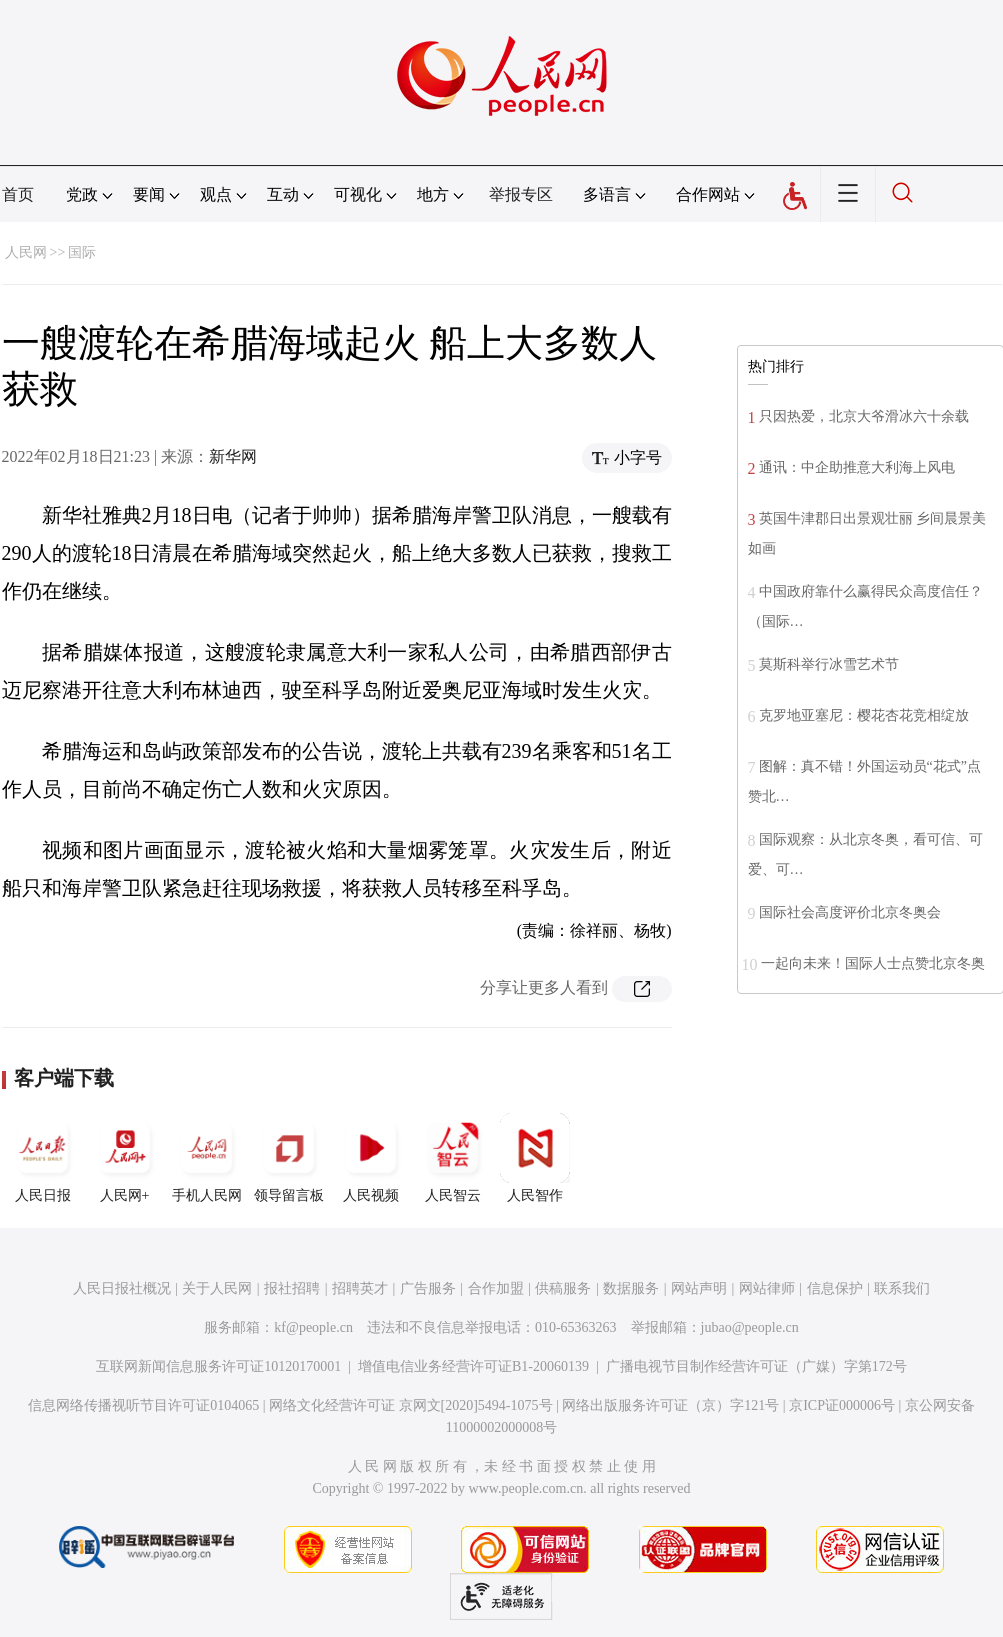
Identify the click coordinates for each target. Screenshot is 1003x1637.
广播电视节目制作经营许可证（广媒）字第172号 (756, 1366)
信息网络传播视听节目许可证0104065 (143, 1405)
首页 (18, 194)
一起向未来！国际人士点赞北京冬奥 (873, 963)
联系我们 (902, 1288)
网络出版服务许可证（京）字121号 (670, 1405)
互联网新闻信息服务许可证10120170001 (218, 1366)
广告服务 (428, 1288)
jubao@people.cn (750, 1327)
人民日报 (43, 1158)
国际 (82, 252)
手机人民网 (207, 1158)
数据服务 (631, 1288)
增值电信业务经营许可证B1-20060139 (473, 1366)
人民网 (26, 252)
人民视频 (371, 1158)
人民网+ (125, 1158)
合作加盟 (496, 1288)
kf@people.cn (313, 1327)
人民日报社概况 (122, 1288)
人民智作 (535, 1158)
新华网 (233, 456)
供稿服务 (563, 1288)
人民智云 (453, 1158)
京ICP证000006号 (842, 1405)
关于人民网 (217, 1288)
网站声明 (699, 1288)
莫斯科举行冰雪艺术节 (829, 664)
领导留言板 (289, 1158)
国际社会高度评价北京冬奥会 (850, 912)
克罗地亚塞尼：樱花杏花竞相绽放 (864, 715)
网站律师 (767, 1288)
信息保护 (835, 1288)
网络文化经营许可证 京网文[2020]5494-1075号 (411, 1405)
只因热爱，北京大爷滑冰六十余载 (864, 416)
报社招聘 (292, 1288)
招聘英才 (360, 1288)
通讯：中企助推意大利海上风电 (857, 467)
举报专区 (521, 194)
